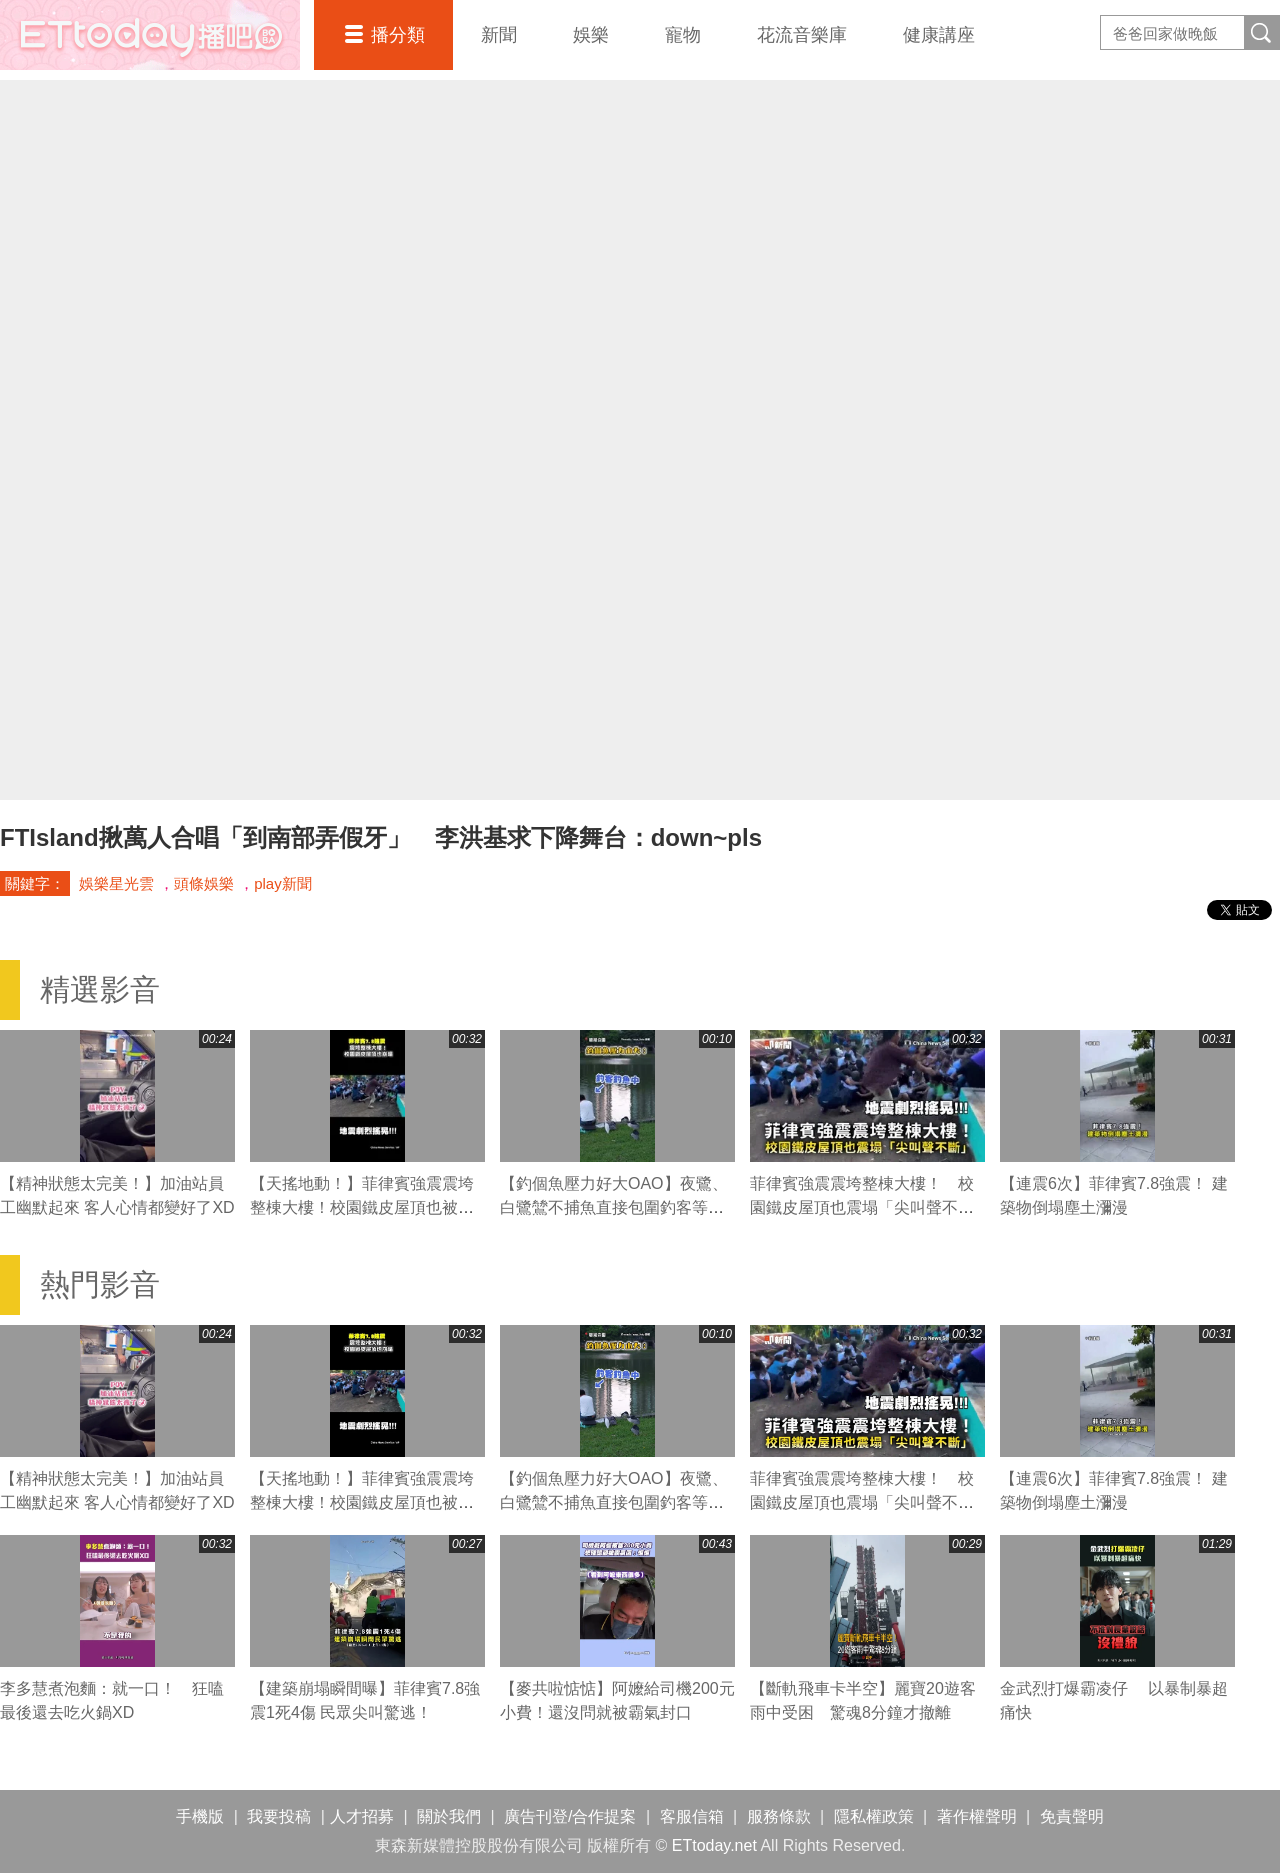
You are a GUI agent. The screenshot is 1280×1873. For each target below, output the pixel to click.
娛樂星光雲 (116, 883)
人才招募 (362, 1816)
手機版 (200, 1816)
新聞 (499, 35)
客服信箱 (692, 1816)
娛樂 (591, 35)
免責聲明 (1072, 1816)
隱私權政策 (874, 1816)
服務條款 (779, 1816)
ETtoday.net (714, 1845)
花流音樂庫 (802, 35)
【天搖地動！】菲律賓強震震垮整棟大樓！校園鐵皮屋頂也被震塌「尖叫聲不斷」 (362, 1207)
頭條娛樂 (204, 883)
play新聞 (283, 883)
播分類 (398, 35)
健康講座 (939, 35)
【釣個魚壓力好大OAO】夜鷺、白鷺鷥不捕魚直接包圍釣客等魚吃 (614, 1207)
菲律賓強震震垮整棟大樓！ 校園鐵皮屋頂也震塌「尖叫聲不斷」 (862, 1207)
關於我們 (449, 1816)
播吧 (150, 35)
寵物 (683, 35)
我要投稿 (279, 1816)
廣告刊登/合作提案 (570, 1816)
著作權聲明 (977, 1816)
